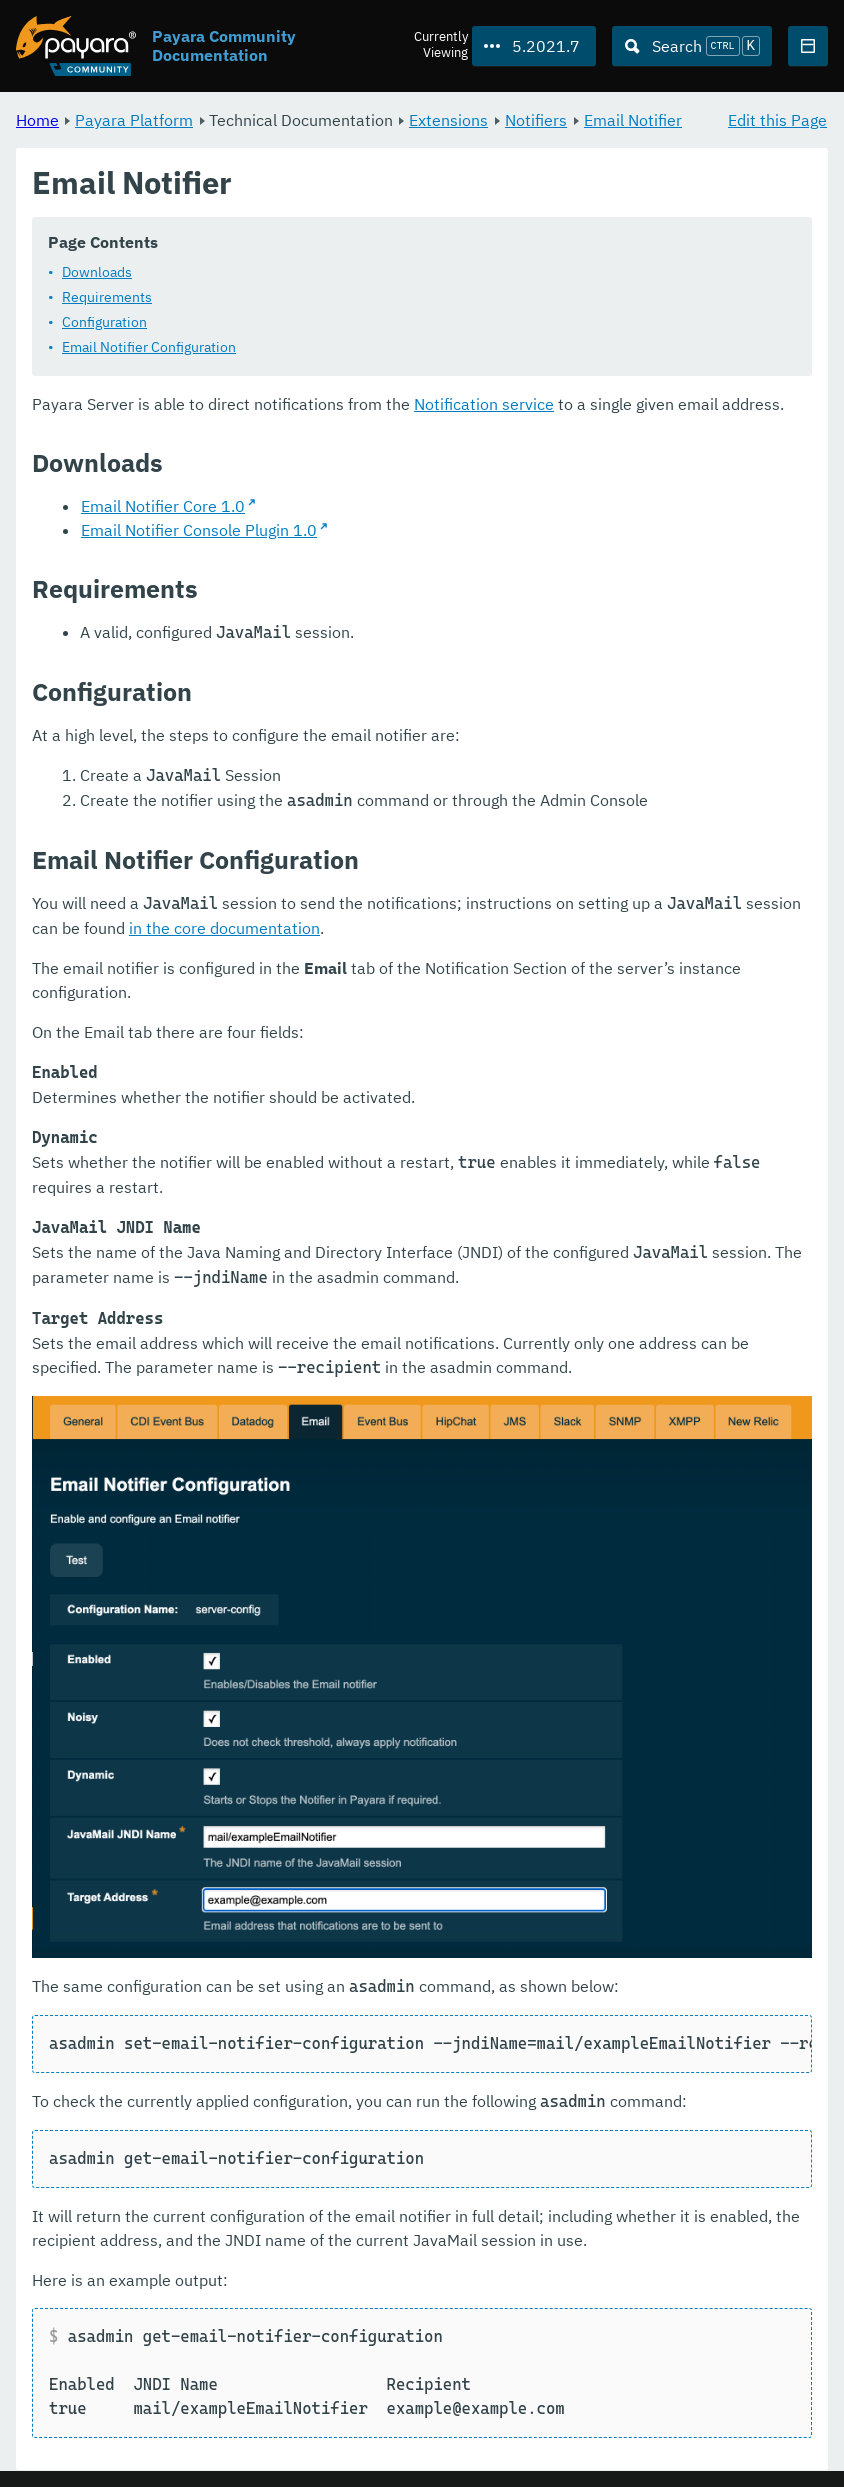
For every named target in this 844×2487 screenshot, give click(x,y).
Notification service (484, 405)
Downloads (97, 273)
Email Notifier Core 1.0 (163, 507)
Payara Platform (134, 120)
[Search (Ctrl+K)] (692, 46)
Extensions (448, 120)
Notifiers (536, 120)
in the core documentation (224, 929)
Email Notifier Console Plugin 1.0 (199, 531)
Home (37, 120)
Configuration (104, 323)
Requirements (107, 298)
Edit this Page (777, 120)
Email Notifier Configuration (149, 348)
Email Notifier (633, 120)
